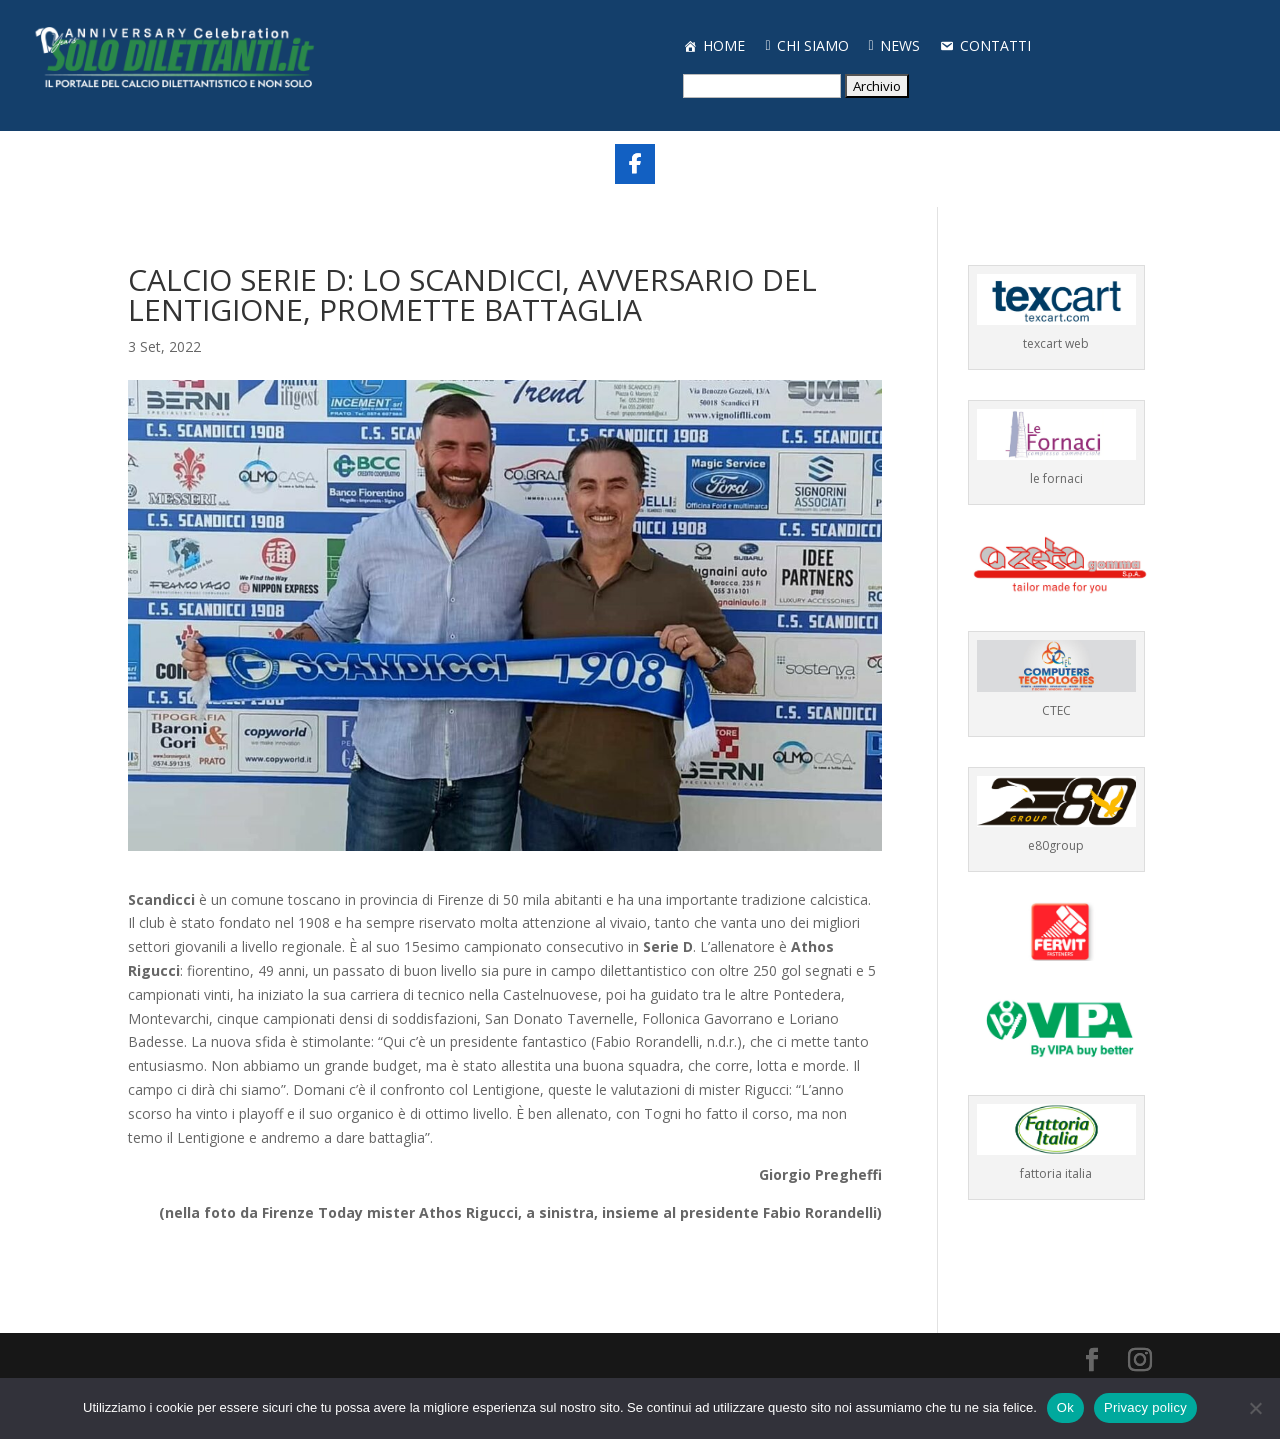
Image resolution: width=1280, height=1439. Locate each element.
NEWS (900, 45)
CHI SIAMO (813, 45)
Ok (1065, 1407)
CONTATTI (995, 45)
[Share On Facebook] (635, 164)
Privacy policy (1145, 1407)
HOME (724, 45)
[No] (1255, 1408)
